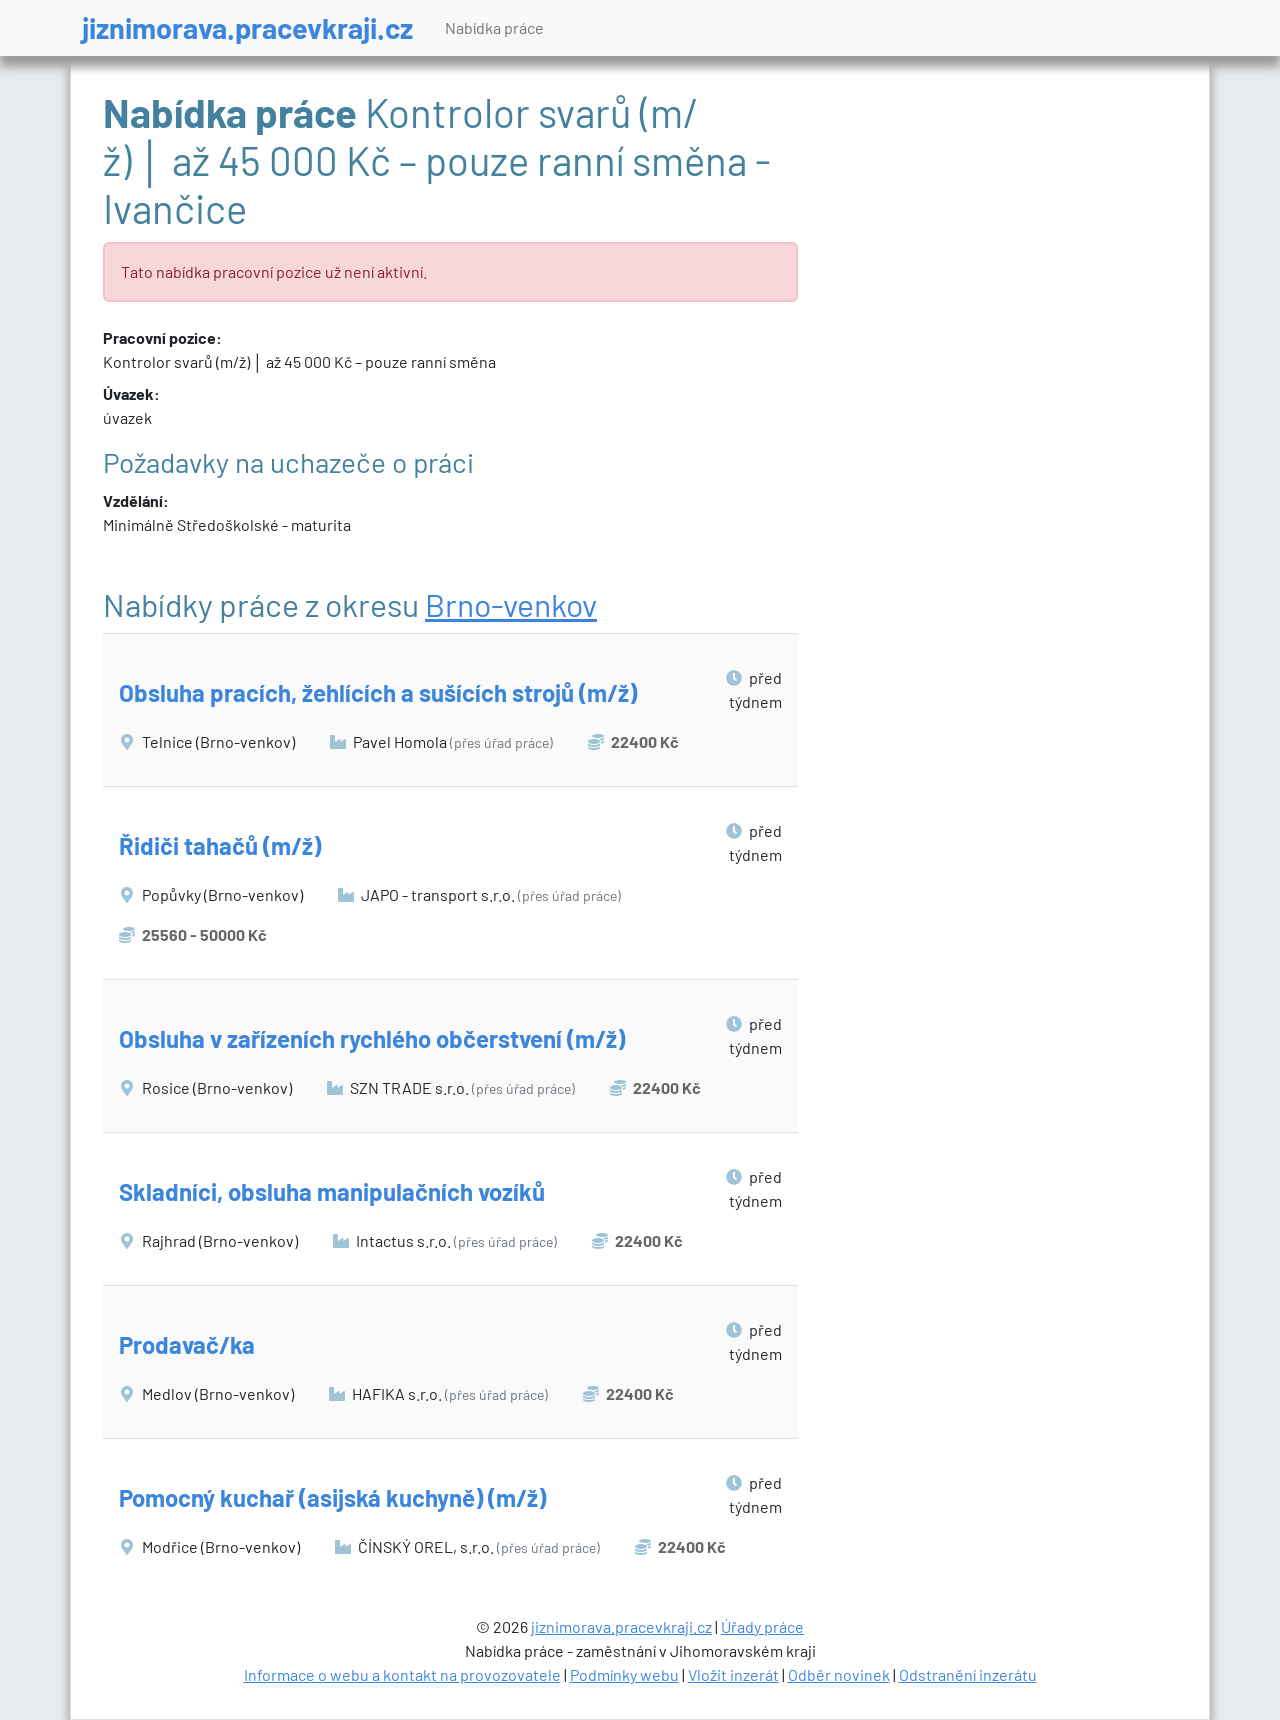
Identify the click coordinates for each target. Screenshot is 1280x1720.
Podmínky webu (624, 1674)
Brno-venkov (511, 604)
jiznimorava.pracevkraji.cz (247, 27)
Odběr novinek (839, 1674)
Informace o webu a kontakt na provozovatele (402, 1674)
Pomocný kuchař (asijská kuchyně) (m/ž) (332, 1497)
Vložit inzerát (733, 1674)
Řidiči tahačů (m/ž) (220, 845)
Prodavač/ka (187, 1344)
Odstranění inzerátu (968, 1674)
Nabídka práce (494, 27)
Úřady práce (762, 1626)
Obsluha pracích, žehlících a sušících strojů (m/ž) (378, 692)
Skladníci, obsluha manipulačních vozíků (332, 1191)
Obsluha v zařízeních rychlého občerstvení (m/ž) (372, 1038)
